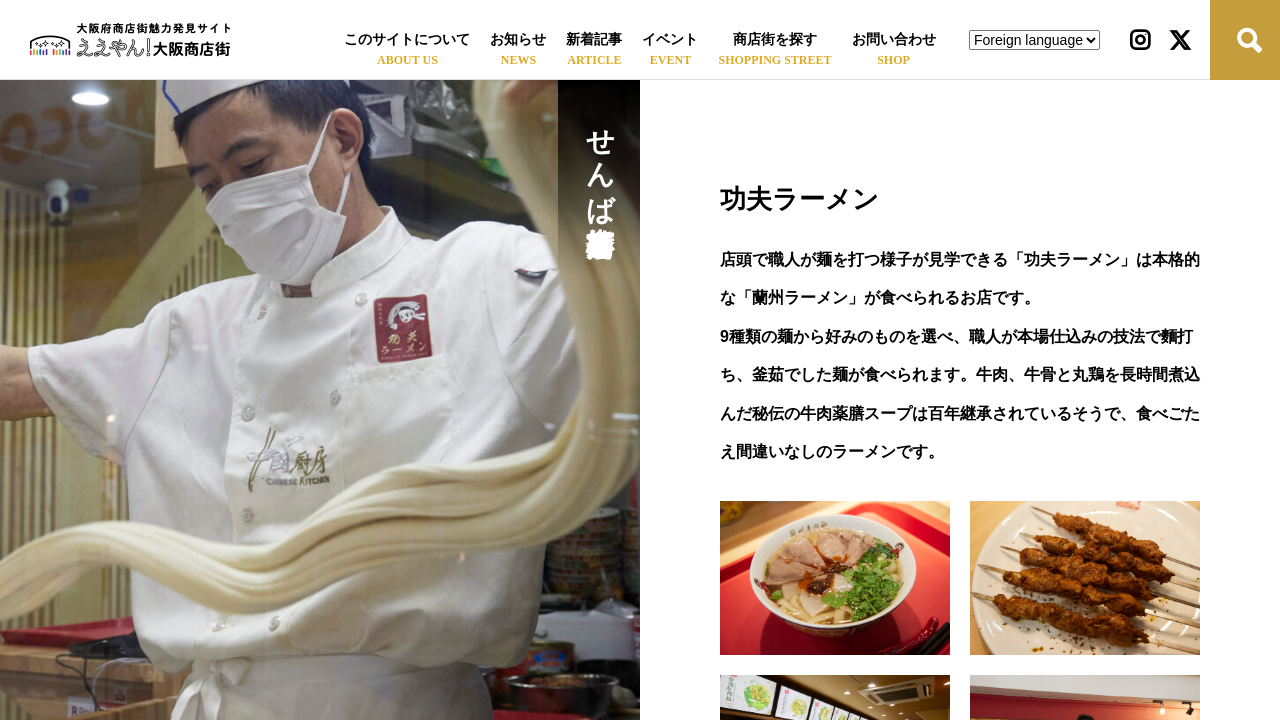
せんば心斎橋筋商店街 (599, 158)
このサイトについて (407, 39)
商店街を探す (775, 39)
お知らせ (518, 39)
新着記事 (594, 39)
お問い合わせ (894, 39)
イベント (670, 39)
